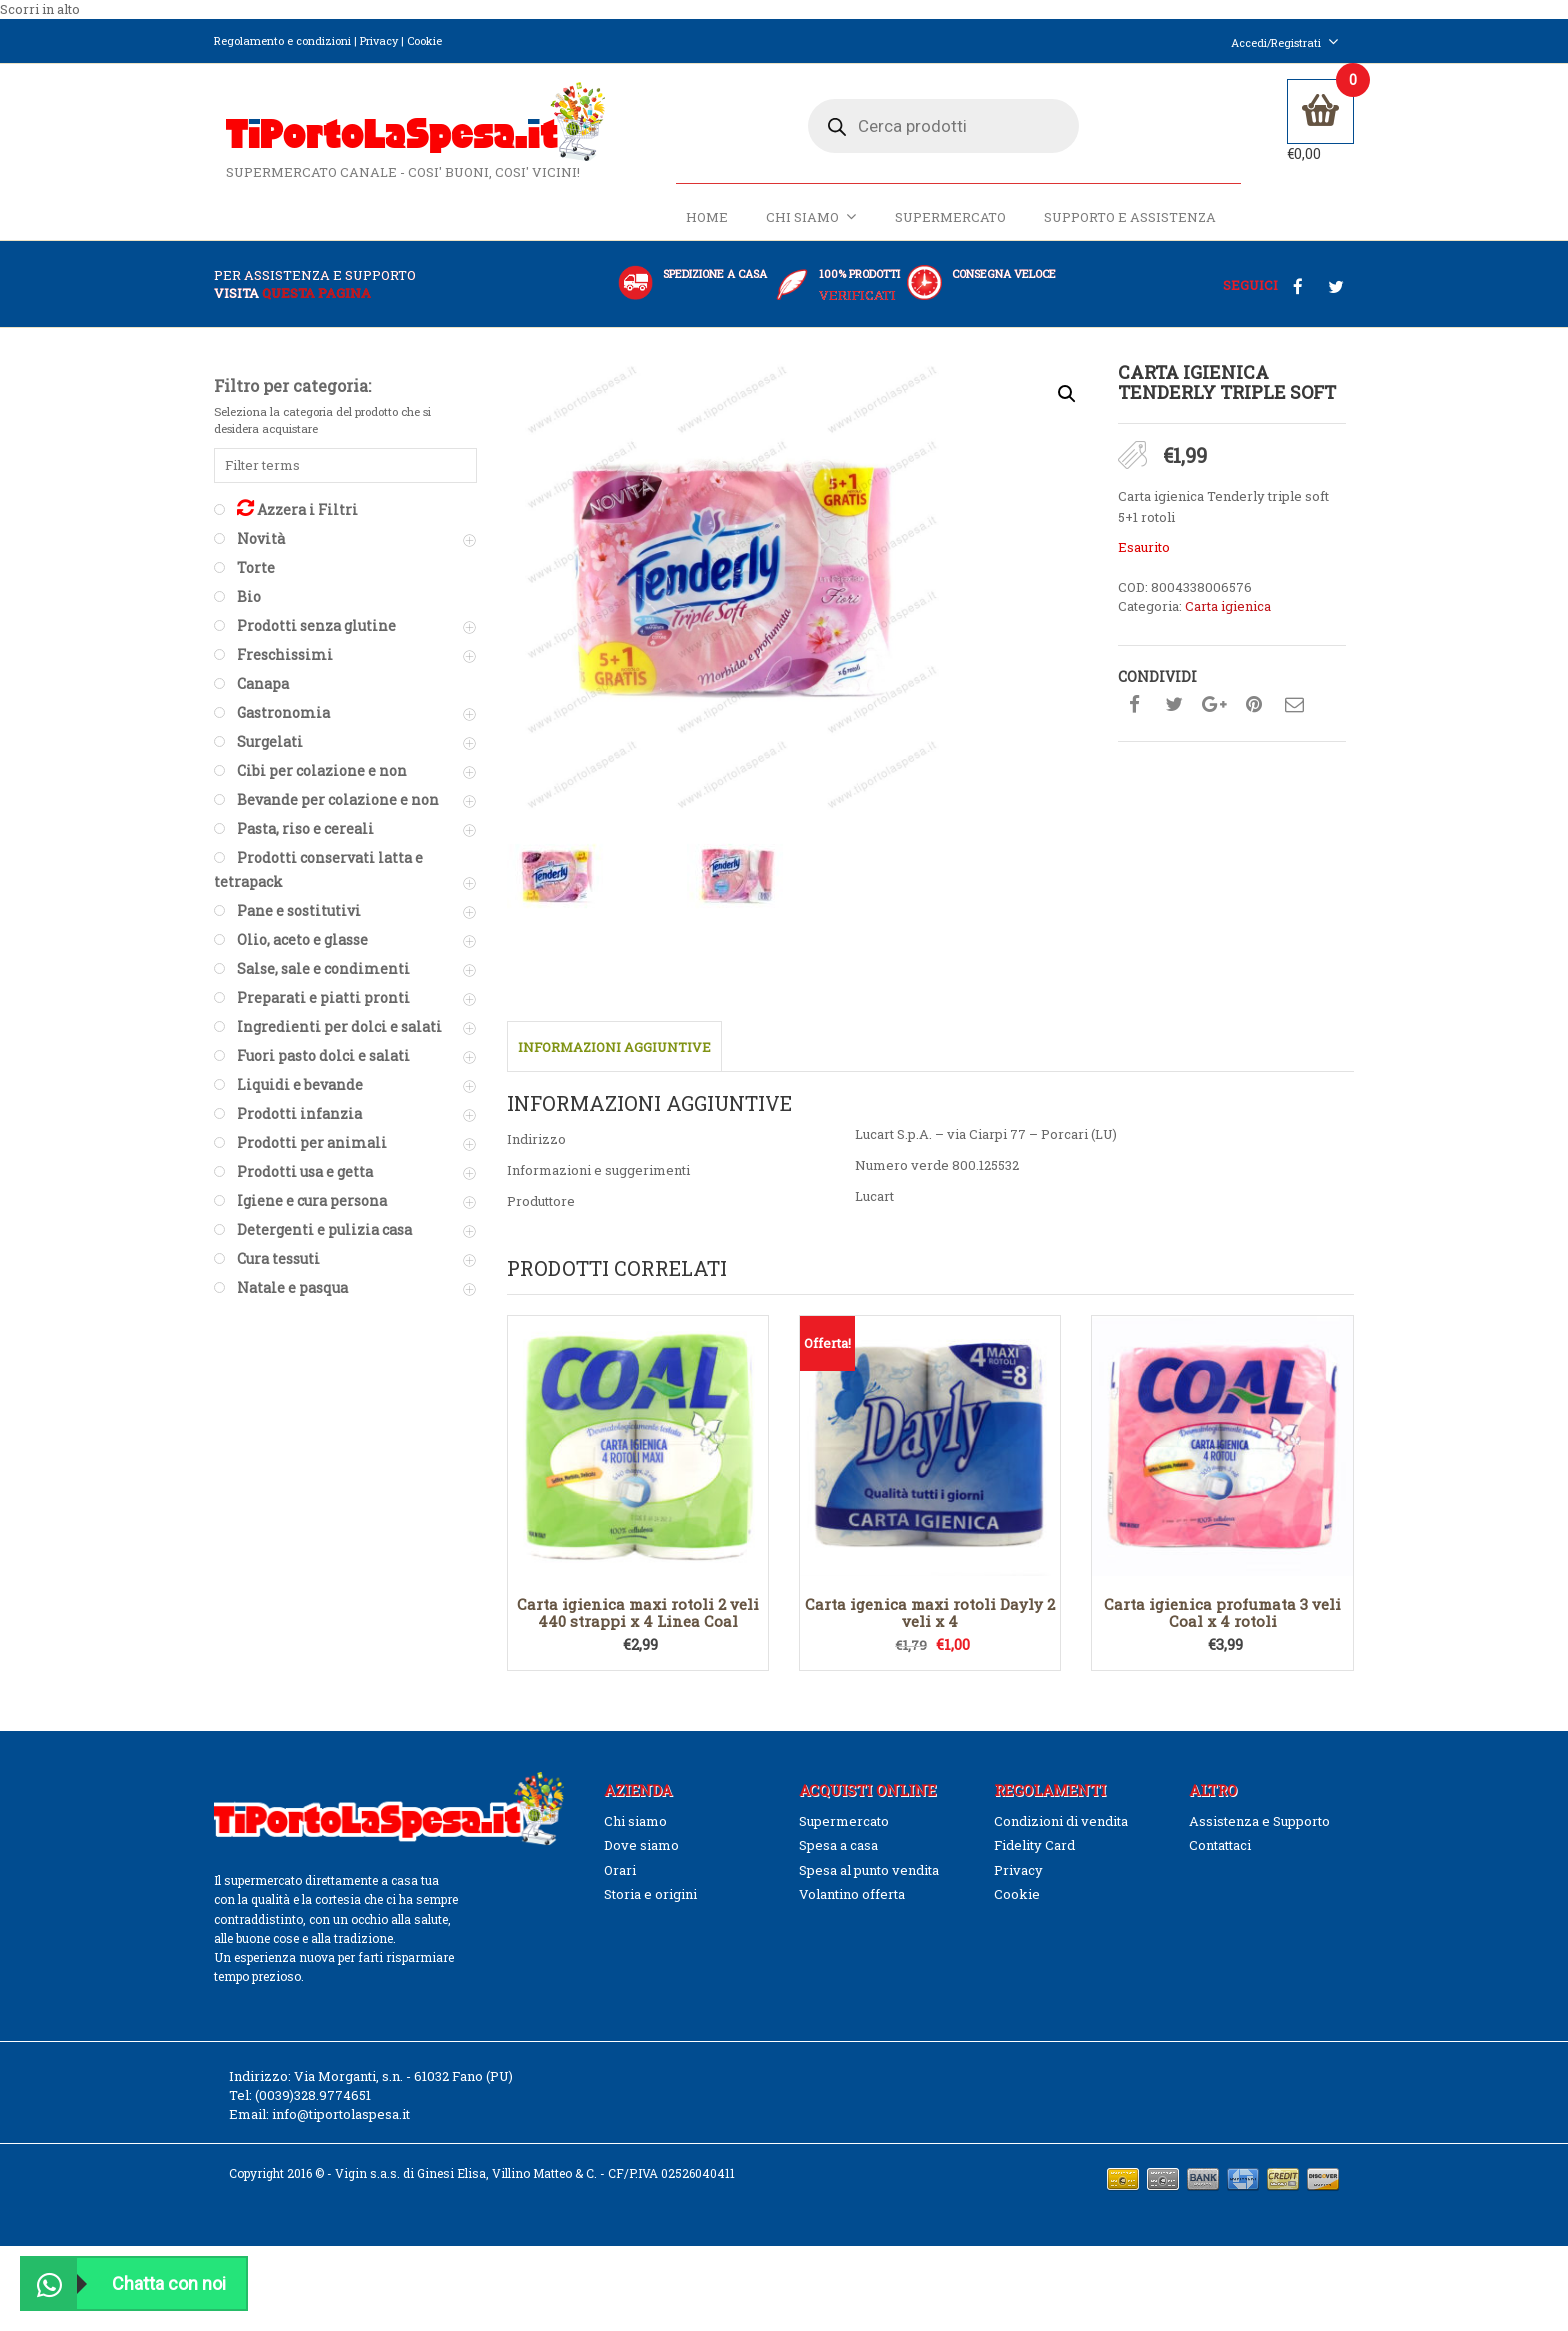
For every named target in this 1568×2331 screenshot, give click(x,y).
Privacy (379, 40)
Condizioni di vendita (1061, 1830)
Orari (620, 1879)
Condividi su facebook (1134, 714)
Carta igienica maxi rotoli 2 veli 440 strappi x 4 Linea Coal (638, 1621)
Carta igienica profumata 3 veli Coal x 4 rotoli (1222, 1621)
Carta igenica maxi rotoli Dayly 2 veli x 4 (930, 1621)
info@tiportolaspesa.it (341, 2123)
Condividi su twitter (1174, 714)
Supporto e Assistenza (1127, 227)
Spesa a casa (838, 1855)
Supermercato (947, 227)
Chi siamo (808, 226)
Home (704, 227)
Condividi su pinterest (1254, 714)
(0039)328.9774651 (313, 2104)
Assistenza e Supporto (1259, 1830)
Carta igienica (1228, 615)
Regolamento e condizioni (282, 40)
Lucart (874, 1205)
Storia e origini (650, 1903)
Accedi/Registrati (1285, 42)
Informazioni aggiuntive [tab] (614, 1057)
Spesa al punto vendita (869, 1879)
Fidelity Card (1034, 1855)
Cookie (424, 40)
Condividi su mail (1294, 714)
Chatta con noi (124, 2283)
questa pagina (316, 302)
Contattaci (1220, 1855)
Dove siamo (641, 1855)
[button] (1067, 404)
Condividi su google (1214, 714)
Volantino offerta (852, 1903)
